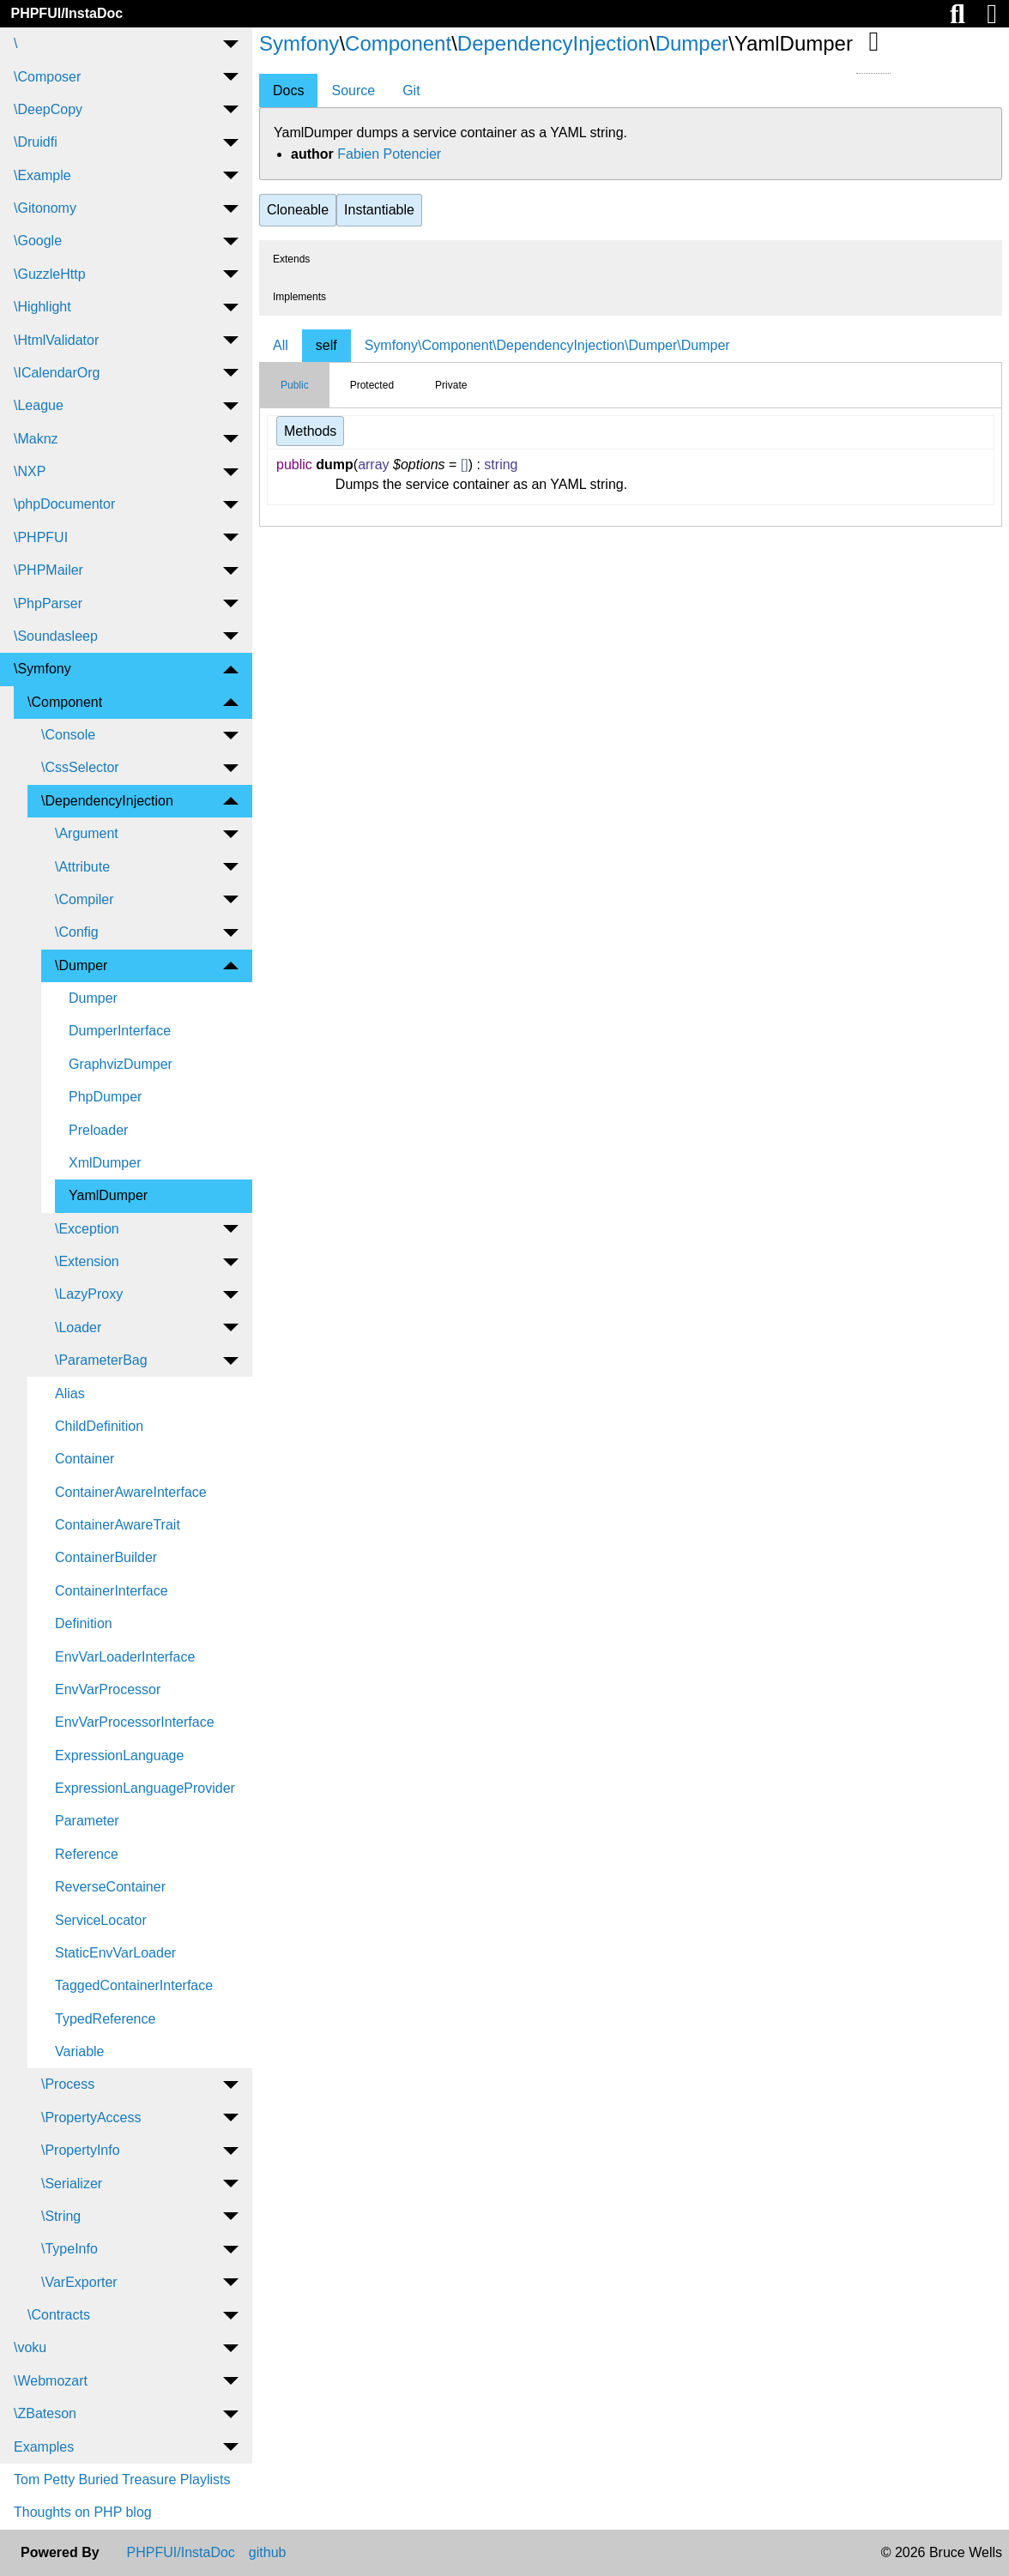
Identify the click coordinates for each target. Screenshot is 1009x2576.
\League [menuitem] (38, 405)
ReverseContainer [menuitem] (110, 1886)
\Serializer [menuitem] (71, 2183)
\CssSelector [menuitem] (80, 767)
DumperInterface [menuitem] (120, 1030)
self (326, 345)
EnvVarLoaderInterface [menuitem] (125, 1657)
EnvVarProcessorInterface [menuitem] (134, 1722)
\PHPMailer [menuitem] (48, 570)
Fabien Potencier (389, 154)
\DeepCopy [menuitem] (48, 109)
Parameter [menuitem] (87, 1820)
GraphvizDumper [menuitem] (120, 1064)
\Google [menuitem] (38, 240)
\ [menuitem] (15, 43)
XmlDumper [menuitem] (105, 1162)
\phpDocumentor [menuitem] (64, 504)
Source (353, 90)
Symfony (299, 43)
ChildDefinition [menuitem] (99, 1426)
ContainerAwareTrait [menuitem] (117, 1524)
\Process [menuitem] (67, 2084)
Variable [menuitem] (80, 2051)
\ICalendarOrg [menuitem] (57, 372)
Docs (288, 90)
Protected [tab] (372, 385)
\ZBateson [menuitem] (45, 2413)
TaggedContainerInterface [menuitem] (134, 1985)
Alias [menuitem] (70, 1393)
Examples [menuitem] (44, 2447)
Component (398, 43)
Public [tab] (295, 385)
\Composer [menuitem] (47, 76)
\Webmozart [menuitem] (51, 2381)
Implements (299, 297)
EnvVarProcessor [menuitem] (107, 1689)
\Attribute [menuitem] (82, 867)
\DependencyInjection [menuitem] (107, 800)
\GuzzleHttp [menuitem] (50, 274)
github (268, 2553)
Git (411, 90)
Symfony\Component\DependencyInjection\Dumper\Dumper (547, 345)
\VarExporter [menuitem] (79, 2282)
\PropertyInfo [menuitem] (80, 2150)
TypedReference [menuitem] (105, 2019)
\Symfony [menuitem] (42, 668)
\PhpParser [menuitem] (48, 603)
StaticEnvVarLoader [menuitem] (115, 1953)
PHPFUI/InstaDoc (66, 13)
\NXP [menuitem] (29, 471)
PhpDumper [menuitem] (105, 1096)
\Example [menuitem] (42, 175)
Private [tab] (451, 385)
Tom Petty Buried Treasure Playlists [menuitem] (122, 2479)
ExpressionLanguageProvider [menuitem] (145, 1788)
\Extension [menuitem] (87, 1261)
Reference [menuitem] (86, 1854)
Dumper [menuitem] (93, 998)
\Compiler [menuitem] (84, 899)
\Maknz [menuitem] (36, 438)
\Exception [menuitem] (87, 1229)
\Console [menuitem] (68, 734)
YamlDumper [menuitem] (108, 1195)
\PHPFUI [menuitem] (41, 537)
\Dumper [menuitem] (81, 965)
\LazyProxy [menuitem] (89, 1294)
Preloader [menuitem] (98, 1130)
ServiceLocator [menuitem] (101, 1920)
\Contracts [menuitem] (58, 2315)
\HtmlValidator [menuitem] (56, 340)
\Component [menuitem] (64, 702)
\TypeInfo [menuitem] (69, 2248)
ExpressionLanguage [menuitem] (119, 1755)
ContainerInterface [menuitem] (111, 1591)
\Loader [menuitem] (78, 1327)
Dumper (692, 43)
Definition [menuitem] (83, 1623)
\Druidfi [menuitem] (35, 142)
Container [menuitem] (84, 1458)
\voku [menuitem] (30, 2347)
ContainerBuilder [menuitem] (106, 1557)
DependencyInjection (553, 43)
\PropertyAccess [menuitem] (91, 2117)
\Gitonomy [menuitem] (45, 208)
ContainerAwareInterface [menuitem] (131, 1492)
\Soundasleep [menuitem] (56, 636)
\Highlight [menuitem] (42, 306)
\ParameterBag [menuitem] (101, 1360)
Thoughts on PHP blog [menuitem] (83, 2512)
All (280, 345)
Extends (291, 259)
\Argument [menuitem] (86, 833)
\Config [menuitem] (77, 932)
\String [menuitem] (61, 2216)
